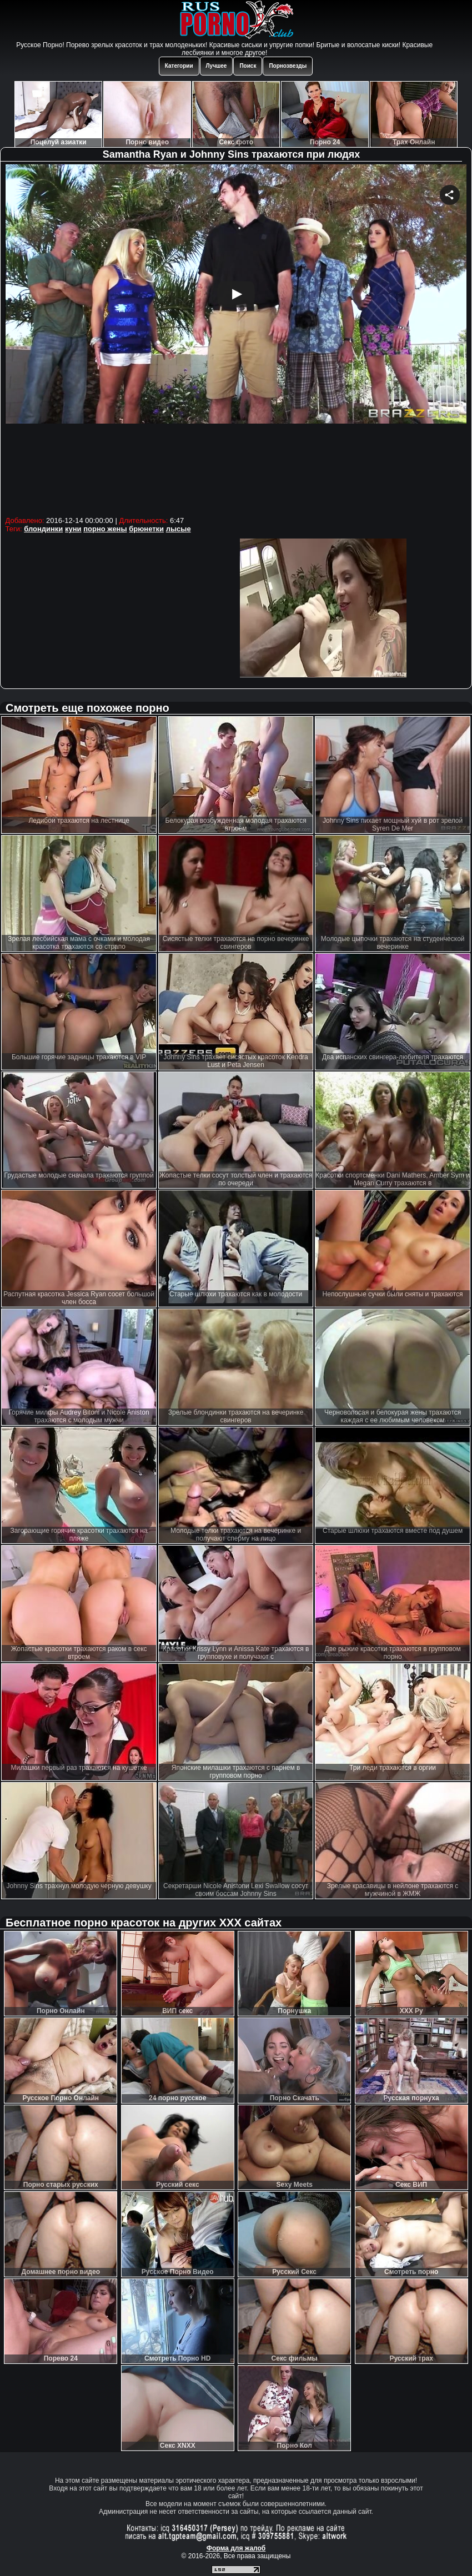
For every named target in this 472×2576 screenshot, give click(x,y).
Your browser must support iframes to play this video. (235, 338)
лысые (178, 529)
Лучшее (216, 66)
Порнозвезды (288, 66)
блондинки (43, 529)
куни (73, 529)
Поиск (247, 66)
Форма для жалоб (236, 2548)
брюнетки (146, 529)
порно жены (105, 529)
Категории (179, 66)
